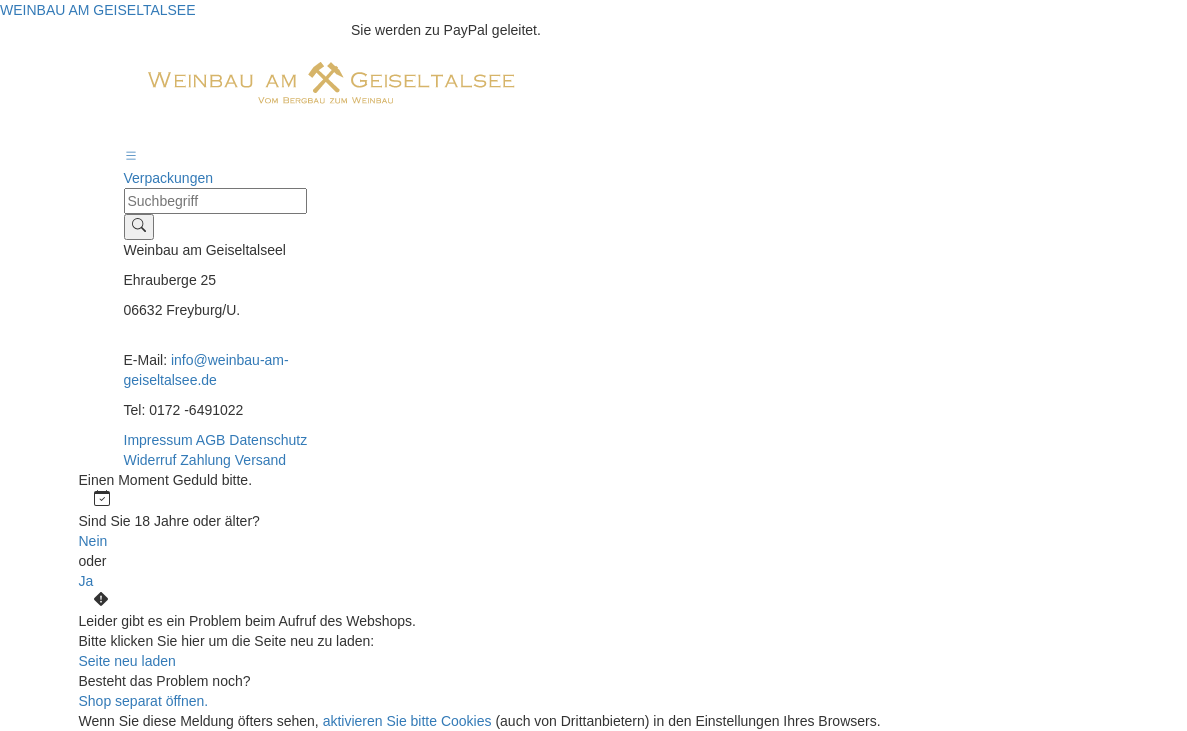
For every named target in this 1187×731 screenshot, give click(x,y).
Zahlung (207, 460)
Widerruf (152, 460)
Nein (93, 541)
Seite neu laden (127, 661)
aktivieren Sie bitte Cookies (409, 721)
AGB (212, 440)
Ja (86, 581)
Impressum (160, 440)
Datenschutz (268, 440)
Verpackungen (169, 178)
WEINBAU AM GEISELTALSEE (98, 10)
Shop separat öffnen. (144, 701)
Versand (260, 460)
